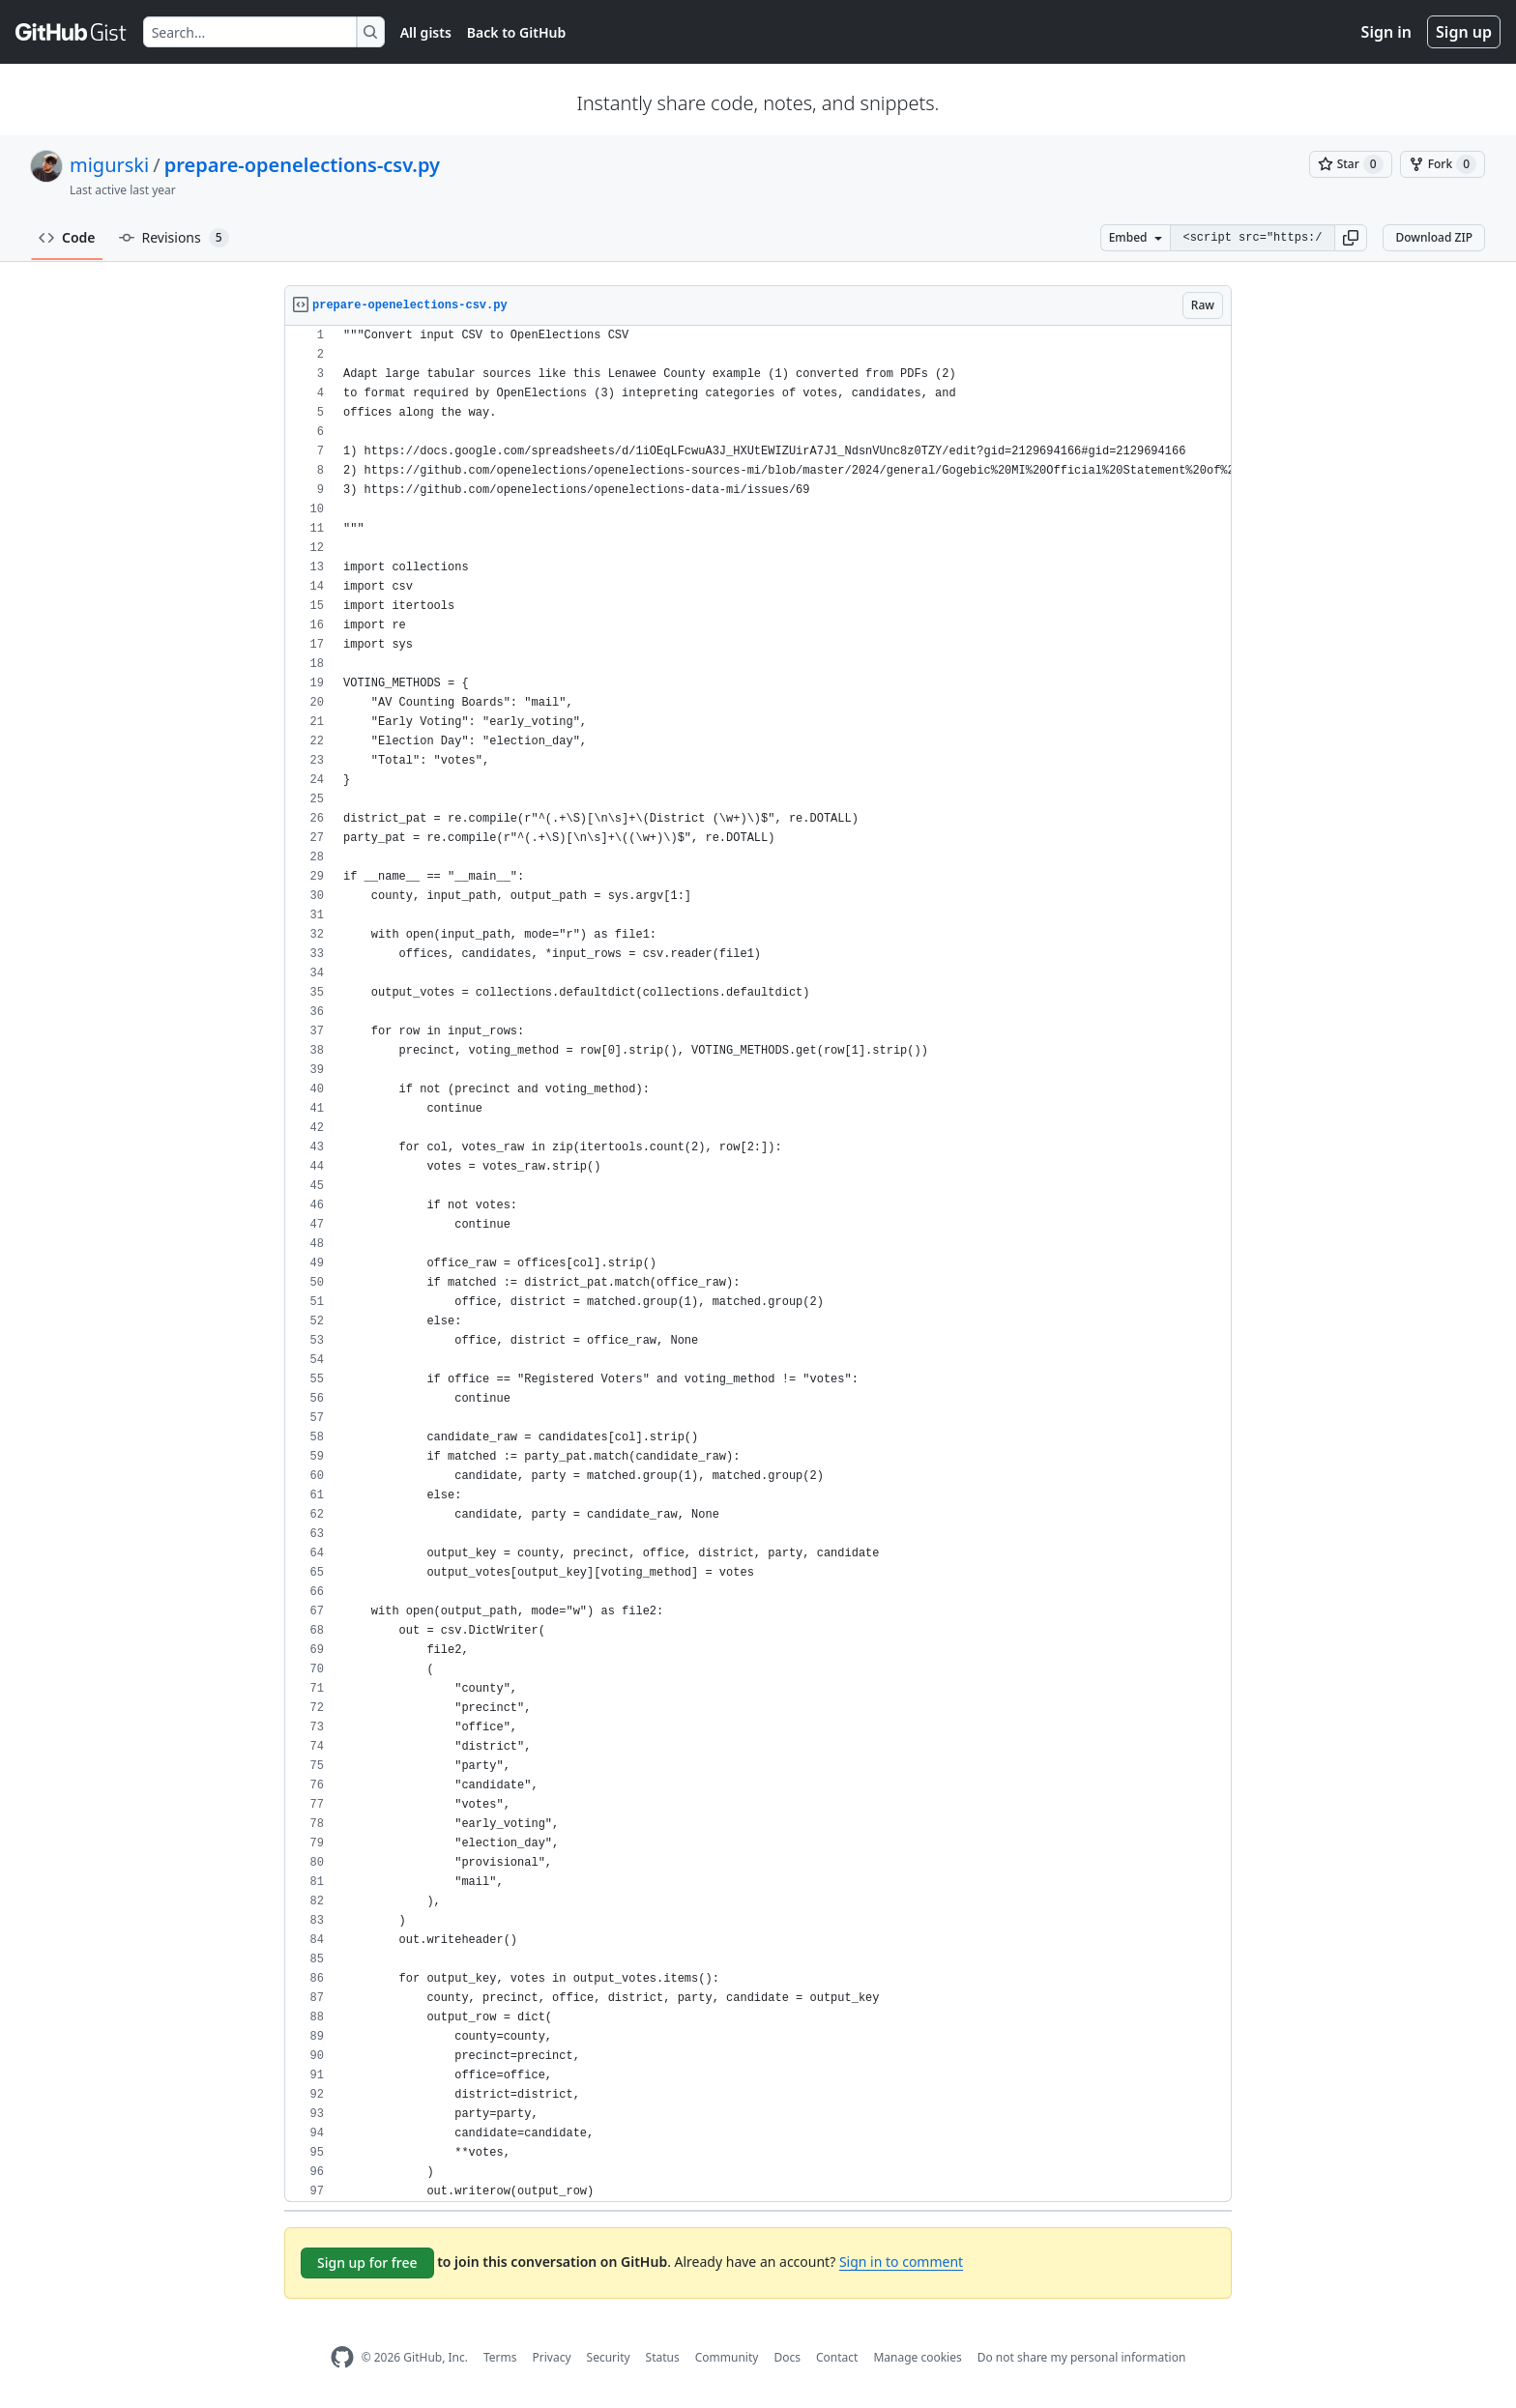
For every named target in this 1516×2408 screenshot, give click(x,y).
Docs (787, 2357)
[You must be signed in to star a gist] (1350, 164)
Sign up (1464, 32)
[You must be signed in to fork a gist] (1442, 164)
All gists (426, 32)
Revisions (174, 237)
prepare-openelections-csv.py (302, 165)
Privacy (552, 2357)
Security (608, 2357)
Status (663, 2357)
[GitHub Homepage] (342, 2357)
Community (727, 2357)
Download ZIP (1433, 237)
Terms (500, 2357)
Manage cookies (917, 2357)
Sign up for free (367, 2262)
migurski (109, 165)
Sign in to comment (901, 2261)
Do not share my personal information (1081, 2357)
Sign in (1386, 32)
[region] (758, 1264)
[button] (1350, 237)
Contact (837, 2357)
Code (67, 237)
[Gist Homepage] (71, 32)
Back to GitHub (516, 32)
